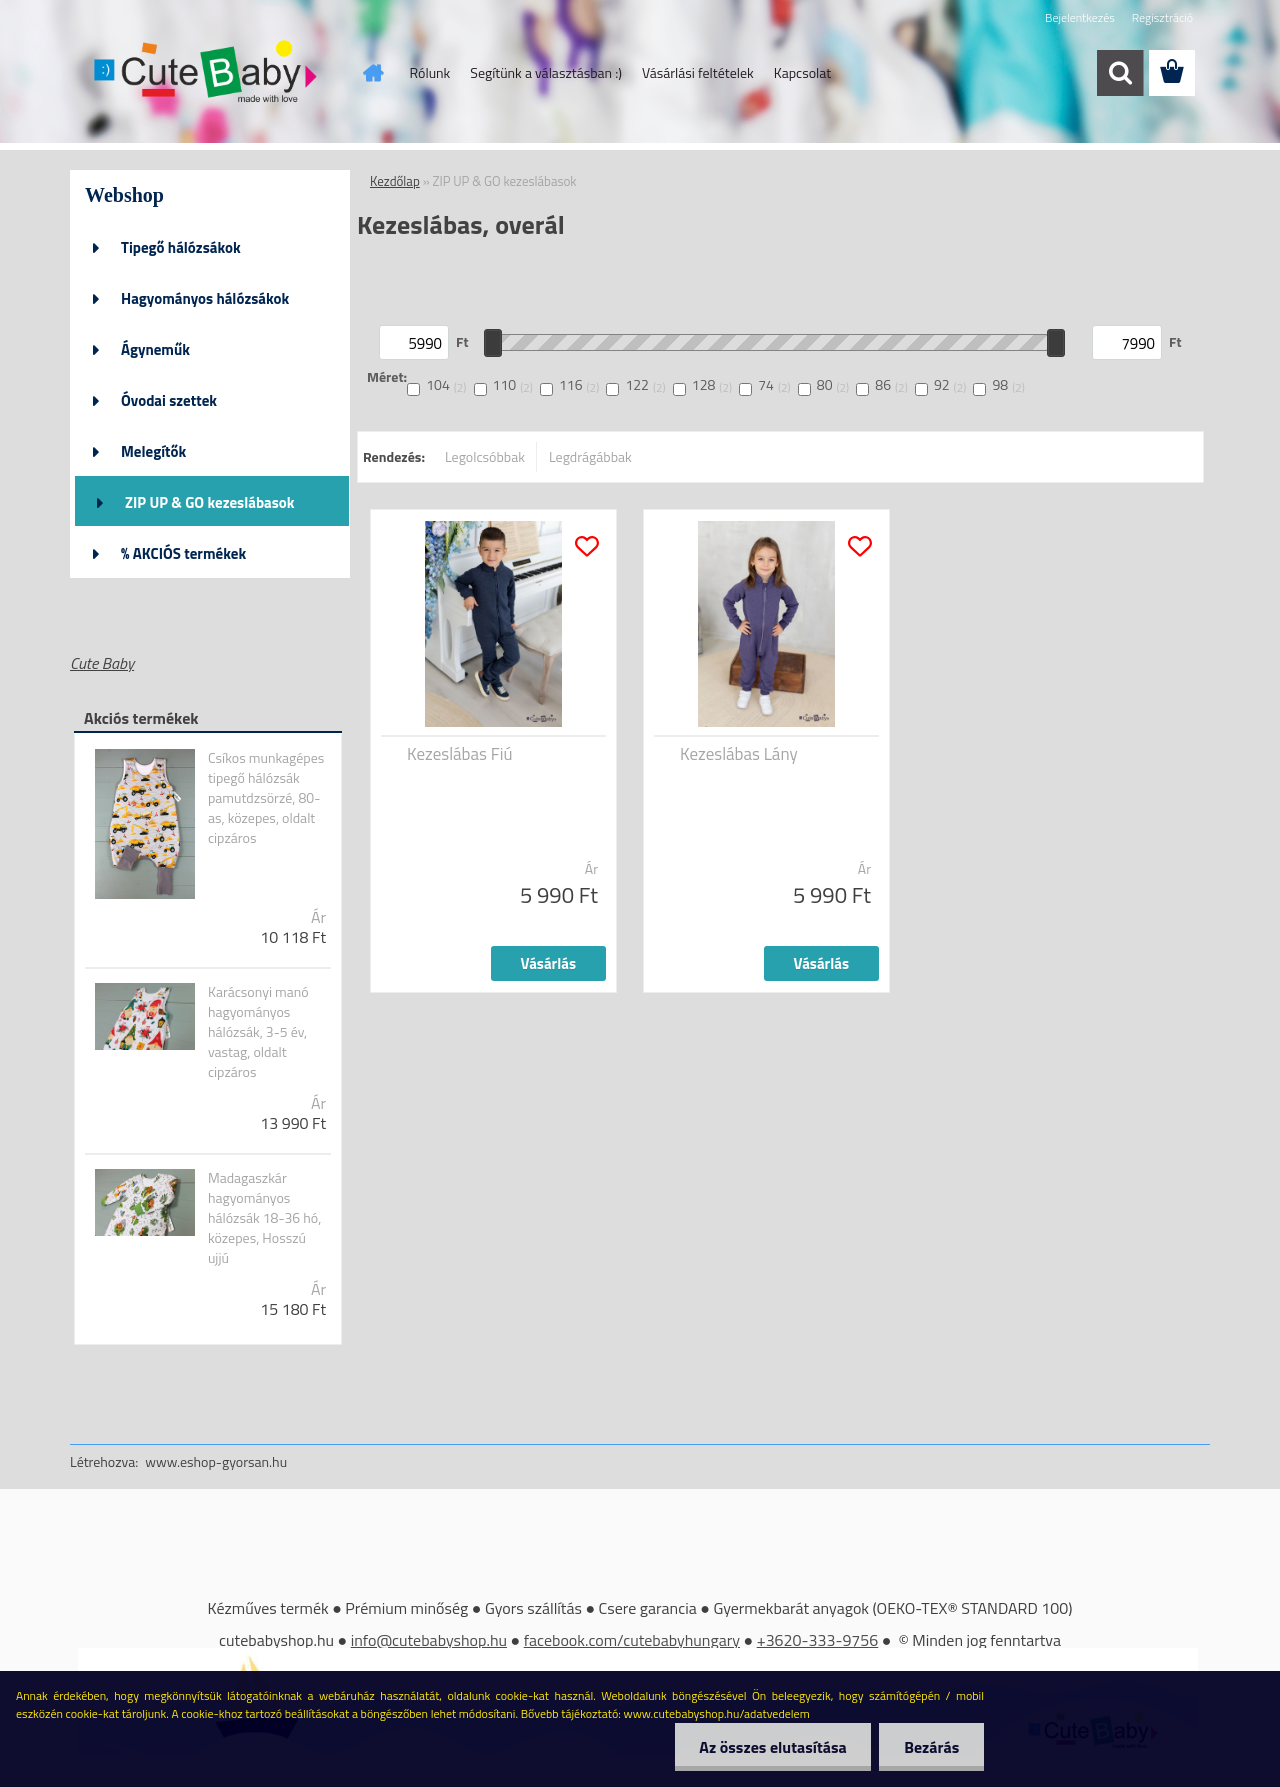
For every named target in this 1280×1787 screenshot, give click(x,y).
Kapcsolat (803, 72)
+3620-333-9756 (818, 1640)
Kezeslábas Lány (739, 754)
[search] (1120, 73)
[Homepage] (372, 73)
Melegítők (153, 451)
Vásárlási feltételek (698, 72)
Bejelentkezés (1080, 17)
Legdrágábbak (590, 456)
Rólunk (430, 72)
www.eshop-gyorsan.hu (216, 1461)
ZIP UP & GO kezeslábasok (210, 502)
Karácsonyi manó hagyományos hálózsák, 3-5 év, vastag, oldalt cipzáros (258, 1032)
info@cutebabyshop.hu (429, 1640)
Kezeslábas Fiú (459, 754)
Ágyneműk (155, 349)
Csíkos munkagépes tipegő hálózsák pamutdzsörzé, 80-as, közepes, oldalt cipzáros (266, 798)
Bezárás (931, 1747)
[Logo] (207, 74)
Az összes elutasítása (772, 1747)
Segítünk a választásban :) (546, 72)
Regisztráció (1162, 17)
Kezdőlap (395, 181)
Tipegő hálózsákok (181, 247)
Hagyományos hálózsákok (205, 298)
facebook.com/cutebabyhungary (632, 1640)
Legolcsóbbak (485, 456)
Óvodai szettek (169, 400)
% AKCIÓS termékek (183, 553)
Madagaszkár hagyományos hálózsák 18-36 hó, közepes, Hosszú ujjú (264, 1218)
